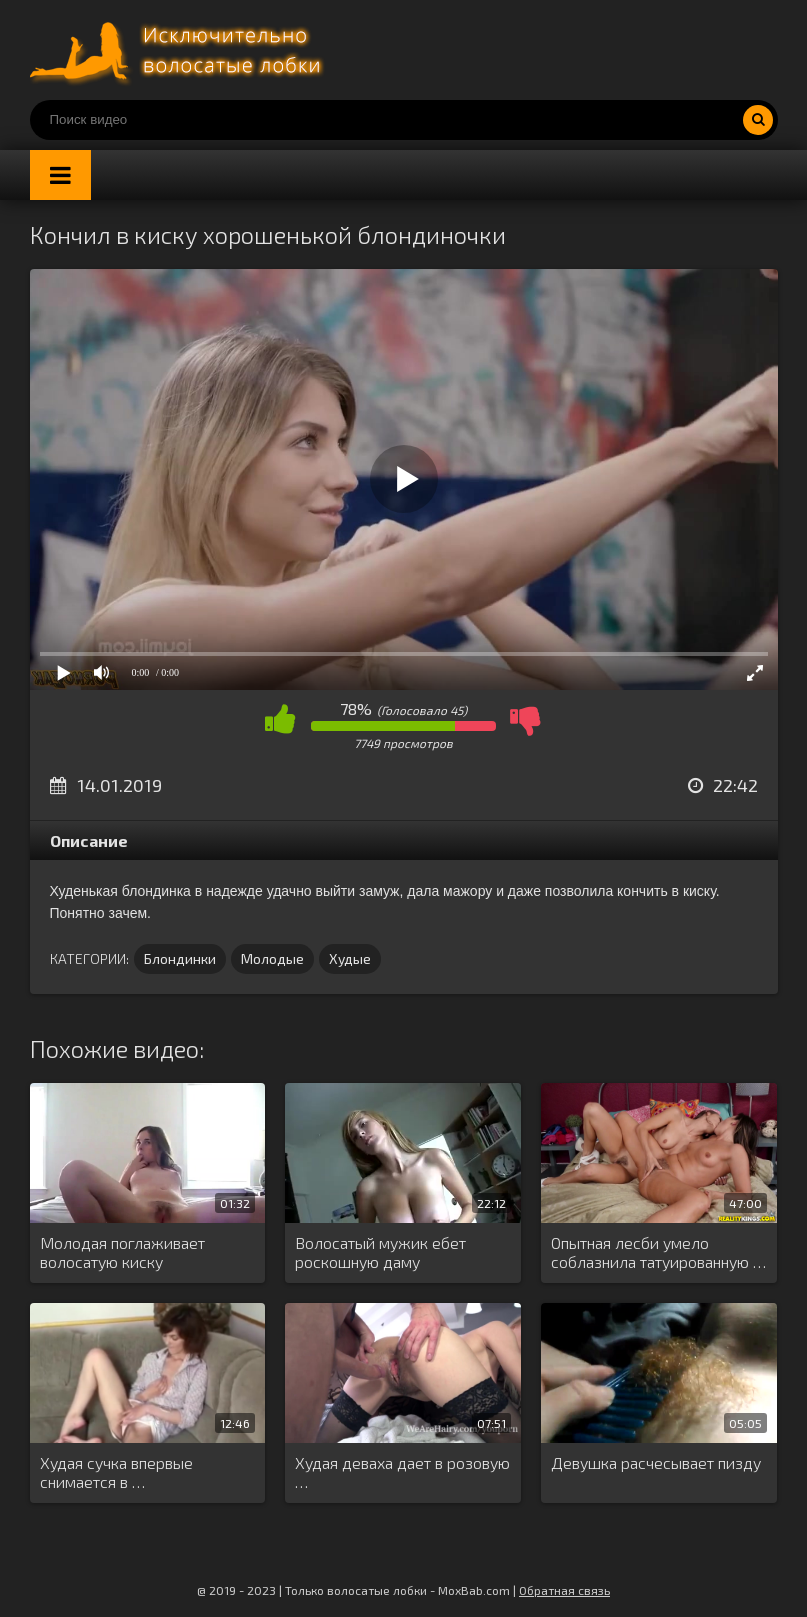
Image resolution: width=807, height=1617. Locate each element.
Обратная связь (564, 1590)
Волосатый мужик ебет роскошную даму (380, 1252)
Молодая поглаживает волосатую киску (122, 1252)
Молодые (272, 958)
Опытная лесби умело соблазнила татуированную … (658, 1252)
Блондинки (180, 958)
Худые (350, 958)
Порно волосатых (180, 50)
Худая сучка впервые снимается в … (116, 1472)
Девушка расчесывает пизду (656, 1462)
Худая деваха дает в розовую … (402, 1472)
